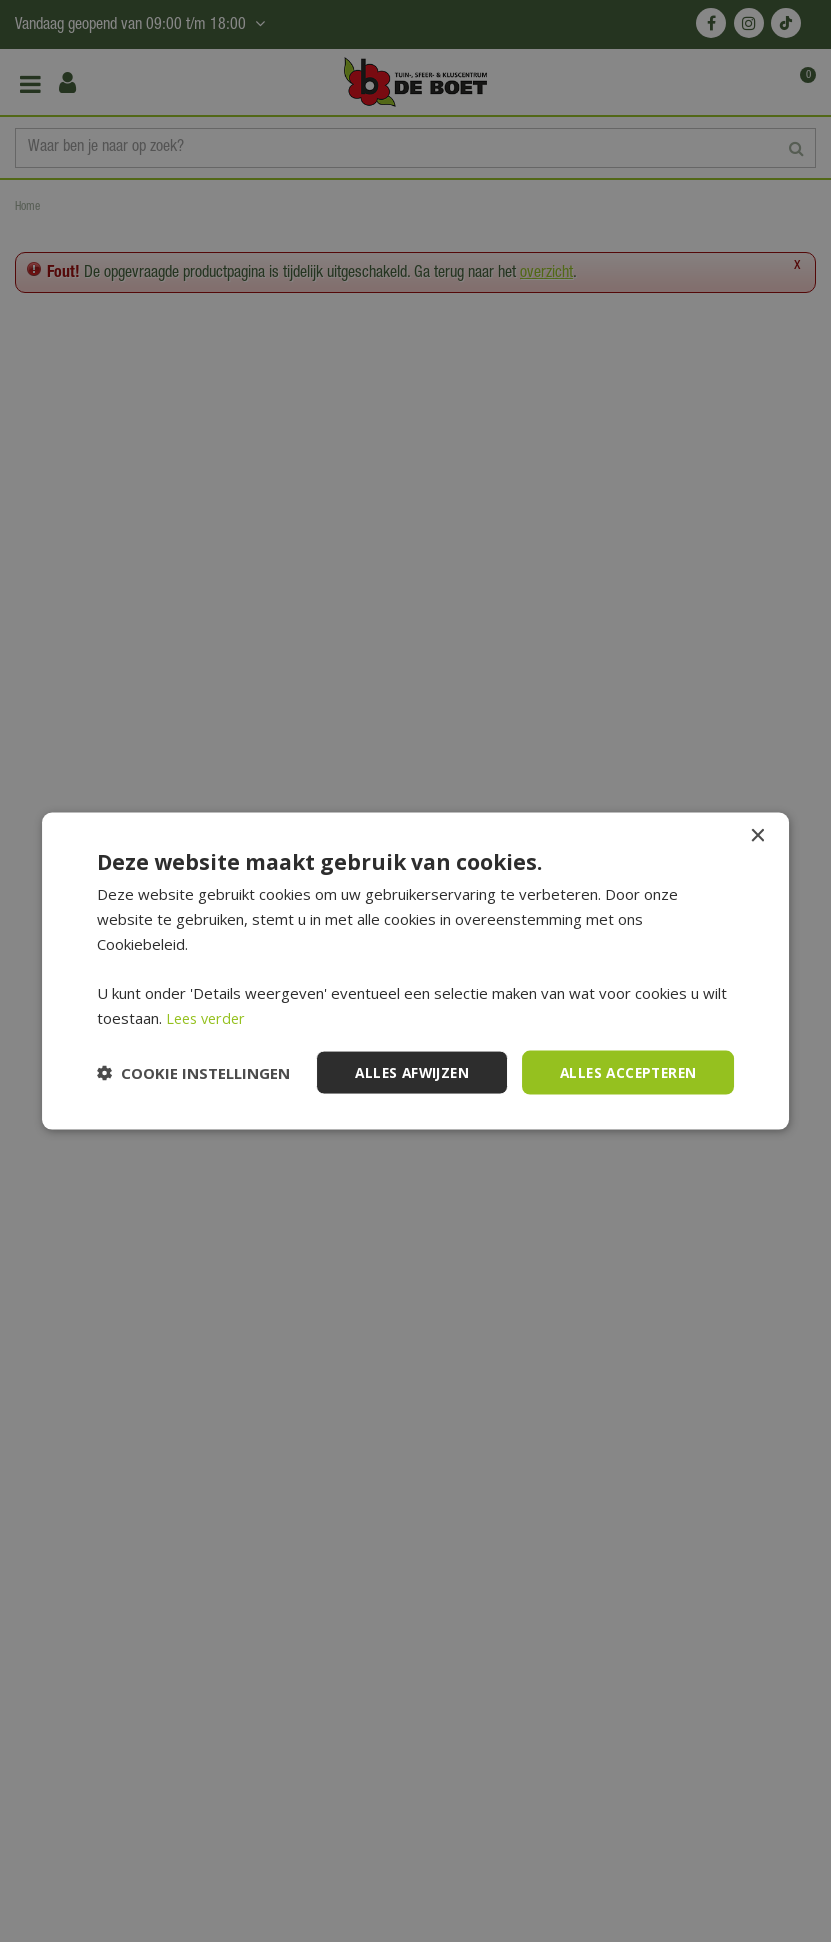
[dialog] (415, 971)
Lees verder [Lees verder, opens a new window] (208, 1017)
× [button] (756, 835)
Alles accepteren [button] (624, 1071)
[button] (193, 1072)
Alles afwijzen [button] (402, 1071)
